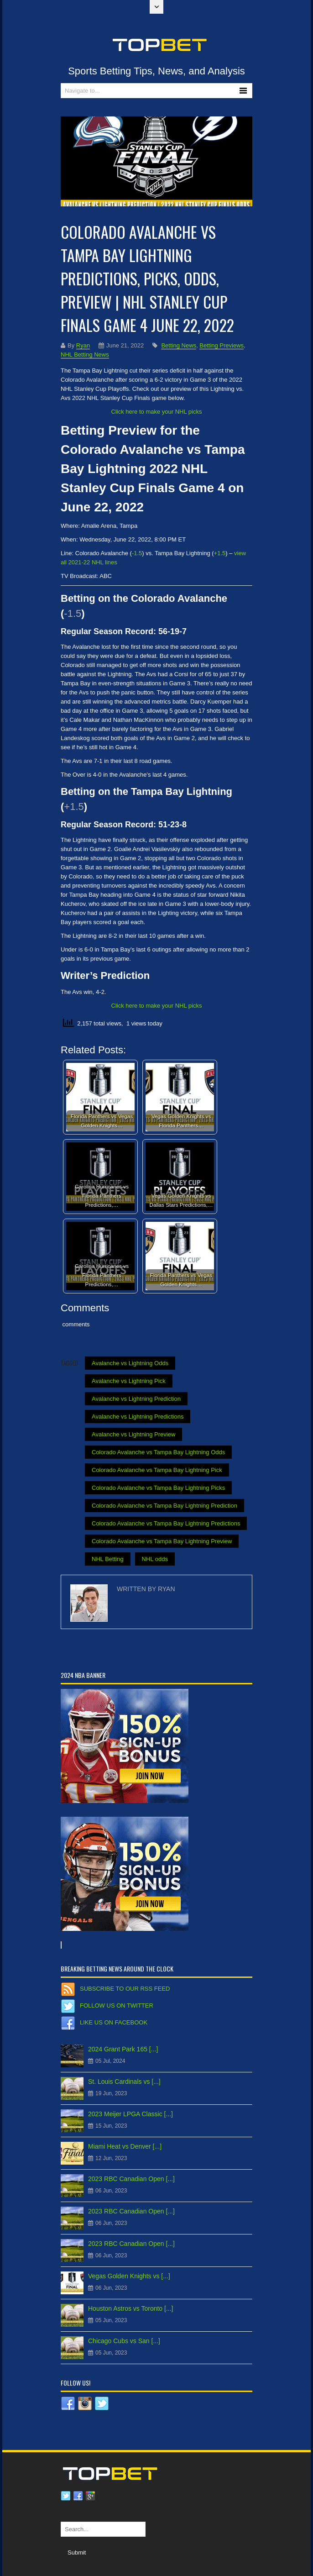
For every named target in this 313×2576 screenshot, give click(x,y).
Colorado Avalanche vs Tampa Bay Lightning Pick (157, 1470)
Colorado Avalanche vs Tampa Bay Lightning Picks (158, 1487)
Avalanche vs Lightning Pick (129, 1380)
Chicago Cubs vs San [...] (124, 2341)
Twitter (66, 2496)
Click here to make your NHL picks (156, 411)
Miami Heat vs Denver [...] (125, 2146)
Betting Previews (221, 345)
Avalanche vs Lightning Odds (130, 1363)
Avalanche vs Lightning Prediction (136, 1398)
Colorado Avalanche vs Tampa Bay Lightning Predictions (166, 1523)
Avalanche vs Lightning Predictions (137, 1416)
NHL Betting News (85, 354)
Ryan (83, 345)
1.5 (221, 553)
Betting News (178, 345)
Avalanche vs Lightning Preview (133, 1434)
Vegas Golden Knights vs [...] (129, 2276)
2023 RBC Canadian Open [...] (131, 2178)
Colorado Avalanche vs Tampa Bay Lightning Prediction (164, 1505)
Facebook (78, 2496)
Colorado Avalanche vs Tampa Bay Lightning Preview (162, 1541)
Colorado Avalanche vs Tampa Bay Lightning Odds (158, 1452)
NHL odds (155, 1559)
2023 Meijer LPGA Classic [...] (130, 2114)
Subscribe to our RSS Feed (125, 1988)
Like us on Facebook (113, 2022)
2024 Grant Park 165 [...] (123, 2049)
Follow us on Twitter (116, 2005)
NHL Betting (108, 1559)
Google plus (90, 2496)
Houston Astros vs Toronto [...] (130, 2308)
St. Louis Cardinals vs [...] (124, 2081)
